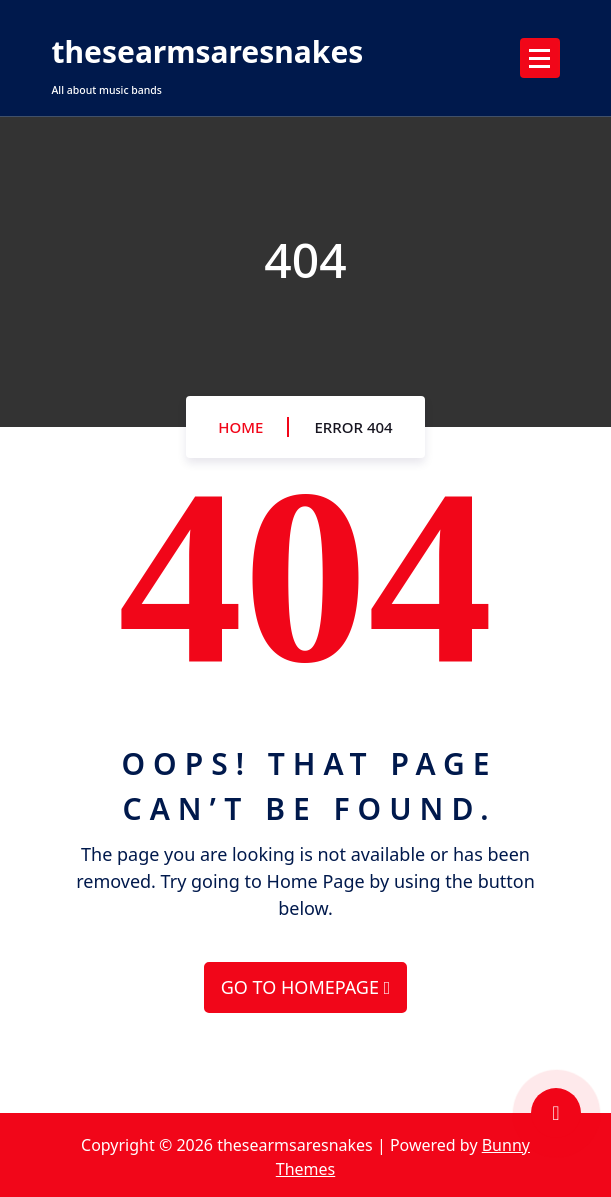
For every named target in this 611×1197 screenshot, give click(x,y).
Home (240, 427)
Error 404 (353, 427)
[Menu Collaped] (540, 58)
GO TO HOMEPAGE (305, 987)
